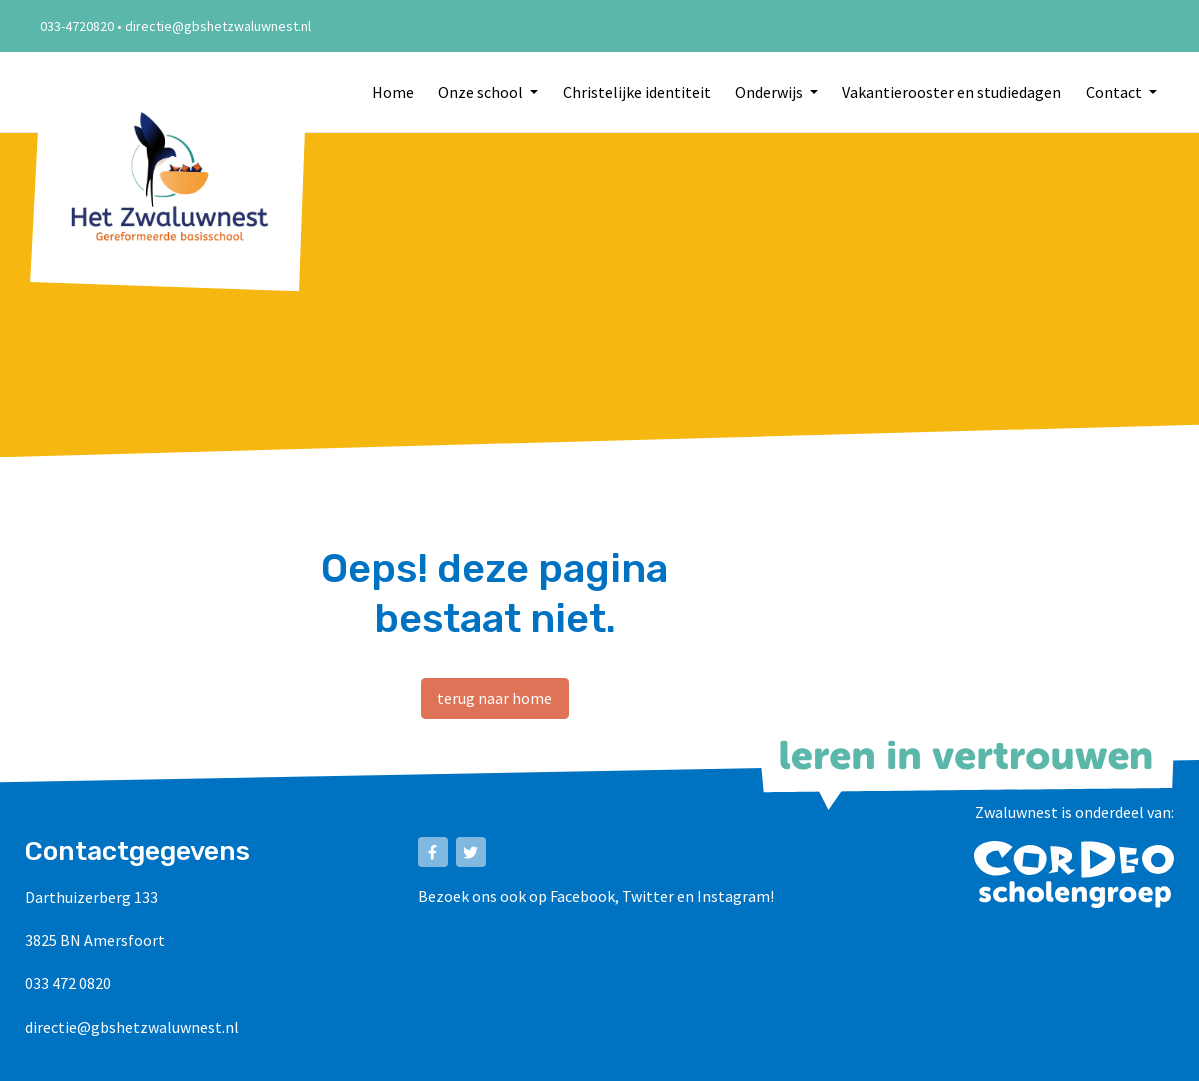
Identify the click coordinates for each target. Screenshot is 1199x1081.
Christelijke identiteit (637, 92)
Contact (1115, 92)
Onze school (482, 92)
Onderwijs (770, 92)
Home (393, 92)
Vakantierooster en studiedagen (951, 92)
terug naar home (494, 698)
